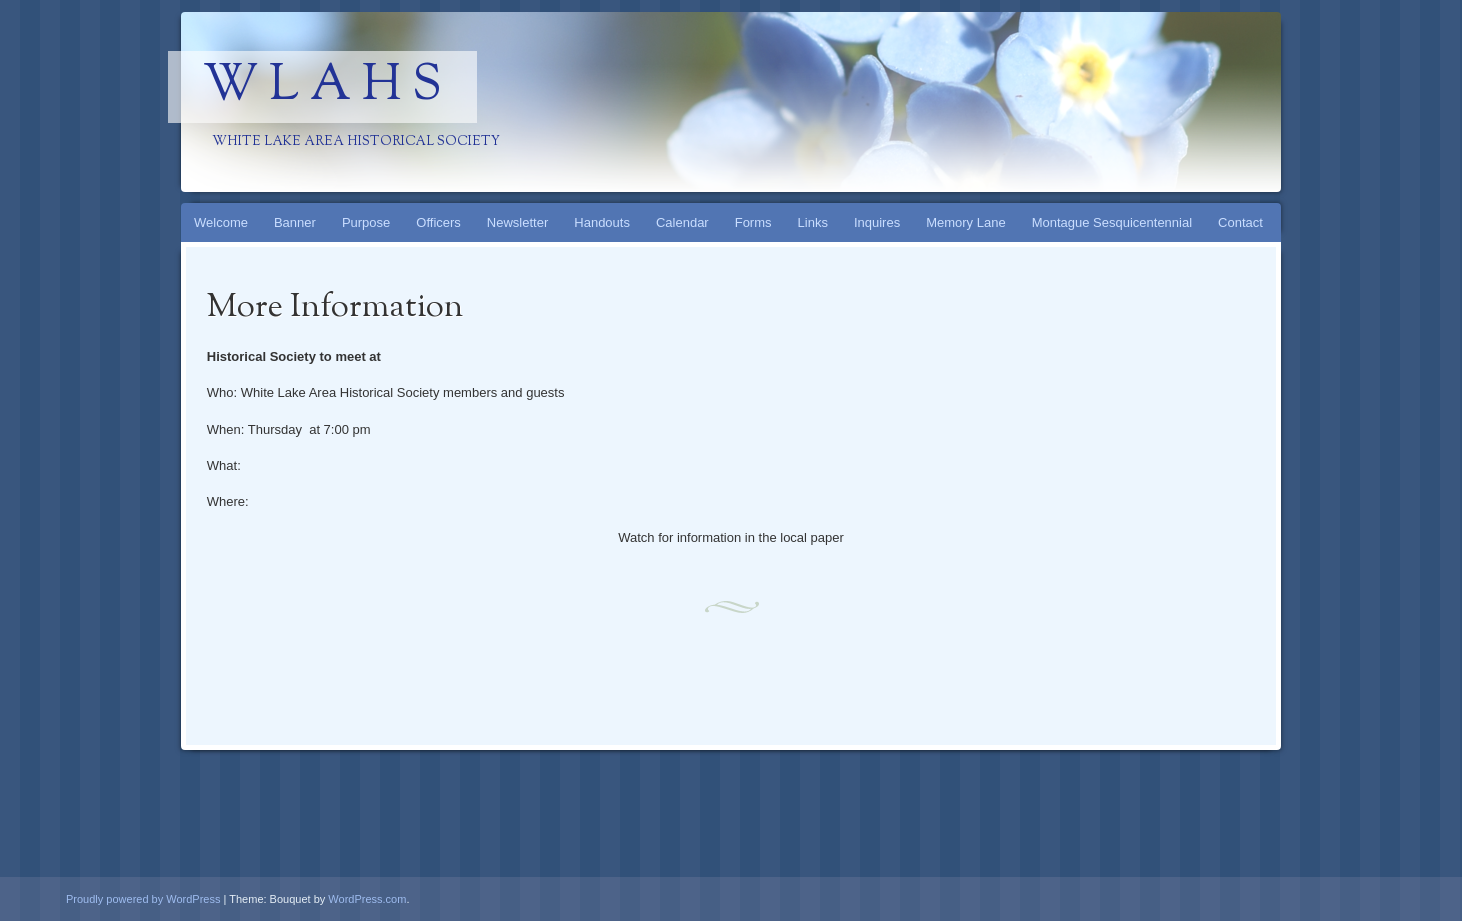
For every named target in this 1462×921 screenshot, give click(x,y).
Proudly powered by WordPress (143, 899)
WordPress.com (367, 899)
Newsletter (517, 222)
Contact (1240, 222)
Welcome (221, 222)
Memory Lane (965, 222)
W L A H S (322, 87)
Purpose (366, 222)
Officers (438, 222)
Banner (295, 222)
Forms (753, 222)
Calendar (682, 222)
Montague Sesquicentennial (1112, 222)
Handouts (602, 222)
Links (813, 222)
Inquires (877, 222)
